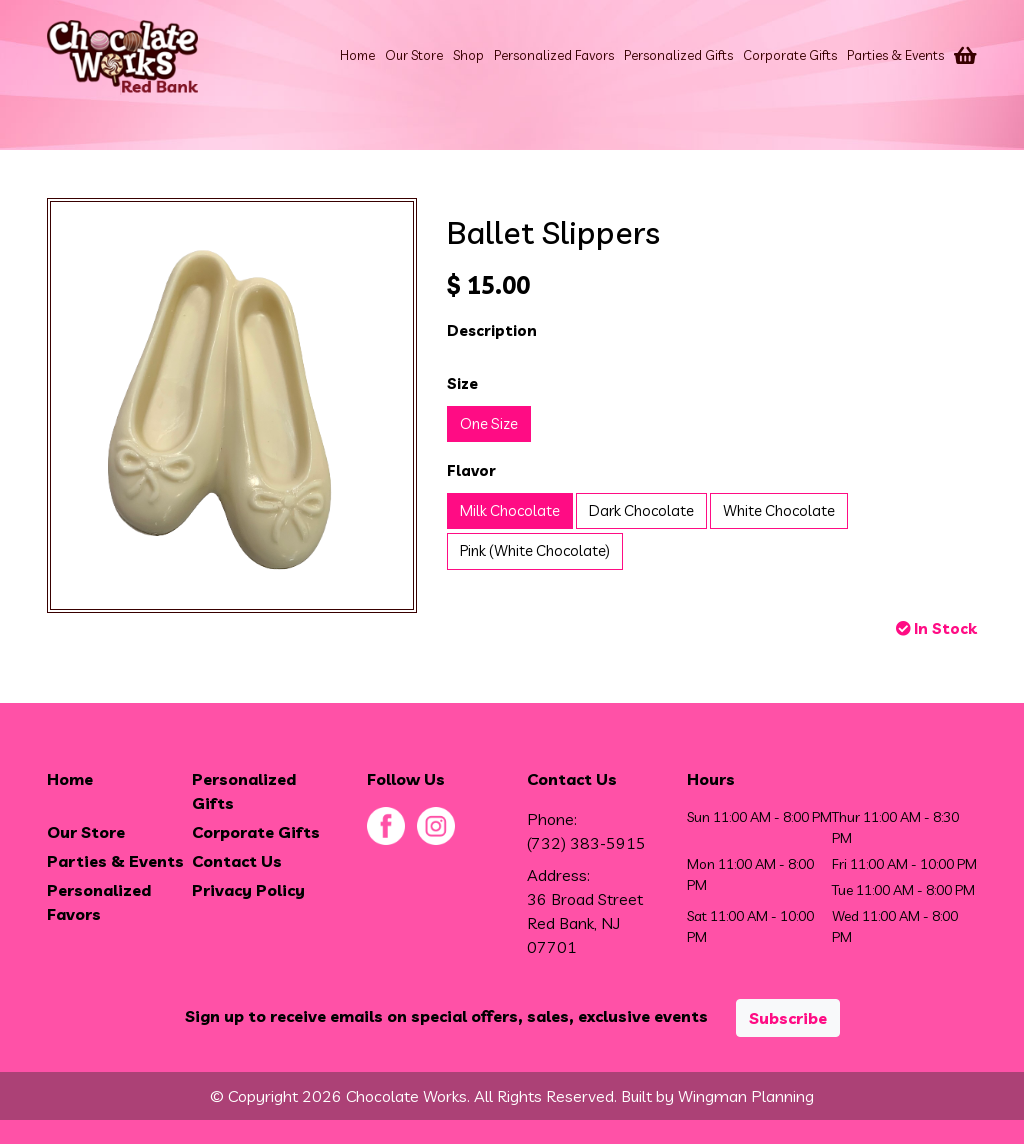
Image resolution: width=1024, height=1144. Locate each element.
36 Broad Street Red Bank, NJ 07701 (585, 923)
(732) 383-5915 (586, 843)
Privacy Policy (248, 890)
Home (357, 55)
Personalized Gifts (678, 55)
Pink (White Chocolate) (535, 550)
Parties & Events (895, 55)
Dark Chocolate (641, 510)
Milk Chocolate (510, 510)
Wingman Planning (746, 1096)
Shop (468, 55)
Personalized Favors (554, 55)
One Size (489, 423)
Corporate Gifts (790, 55)
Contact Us (237, 861)
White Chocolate (779, 510)
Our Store (414, 55)
